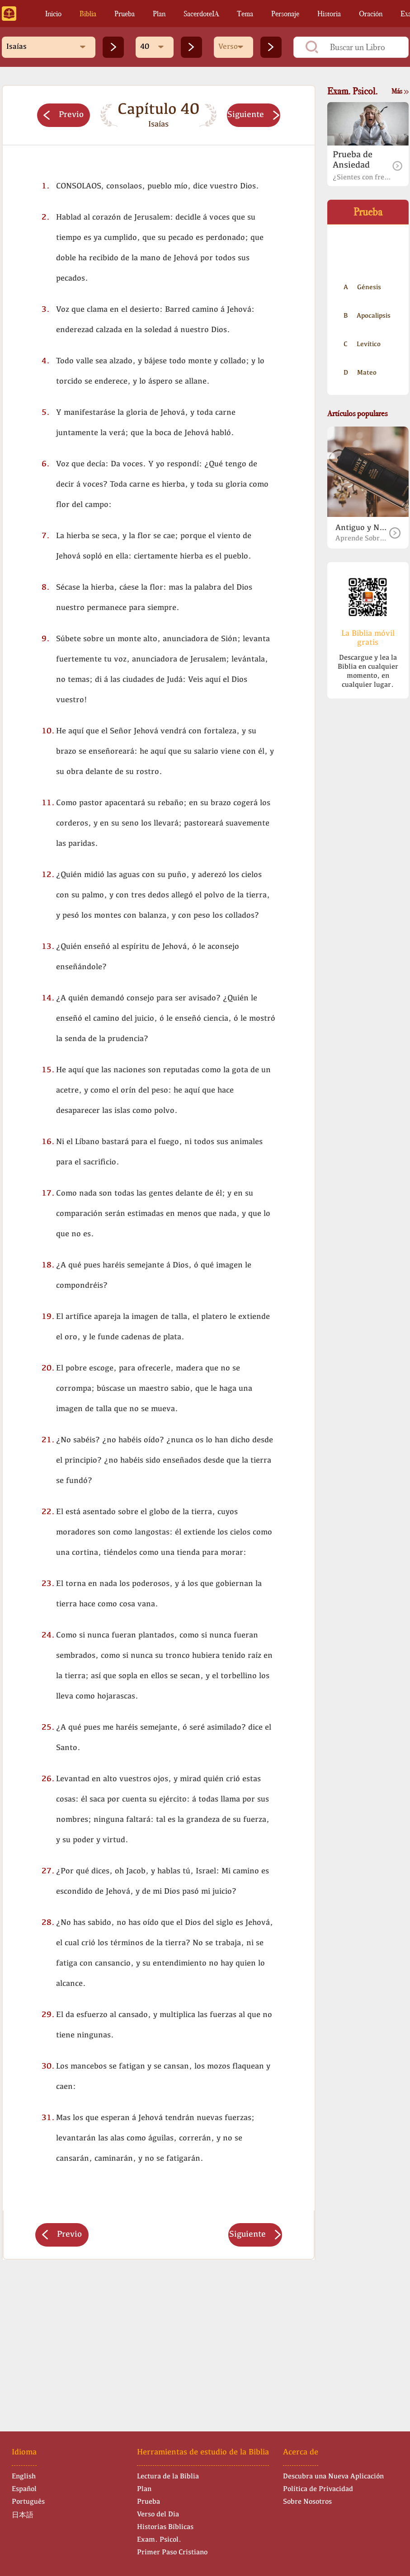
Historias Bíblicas (165, 2527)
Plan (159, 13)
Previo (63, 115)
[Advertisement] (159, 2336)
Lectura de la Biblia (168, 2476)
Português (28, 2502)
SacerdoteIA (201, 13)
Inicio (53, 13)
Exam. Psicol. (159, 2540)
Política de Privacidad (318, 2489)
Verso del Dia (158, 2514)
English (24, 2476)
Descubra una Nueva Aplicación (333, 2476)
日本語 (22, 2515)
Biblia (88, 13)
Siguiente (253, 115)
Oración (370, 13)
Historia (329, 13)
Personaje (285, 13)
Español (24, 2489)
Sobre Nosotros (307, 2502)
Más (400, 91)
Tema (245, 13)
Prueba (124, 13)
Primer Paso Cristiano (172, 2552)
